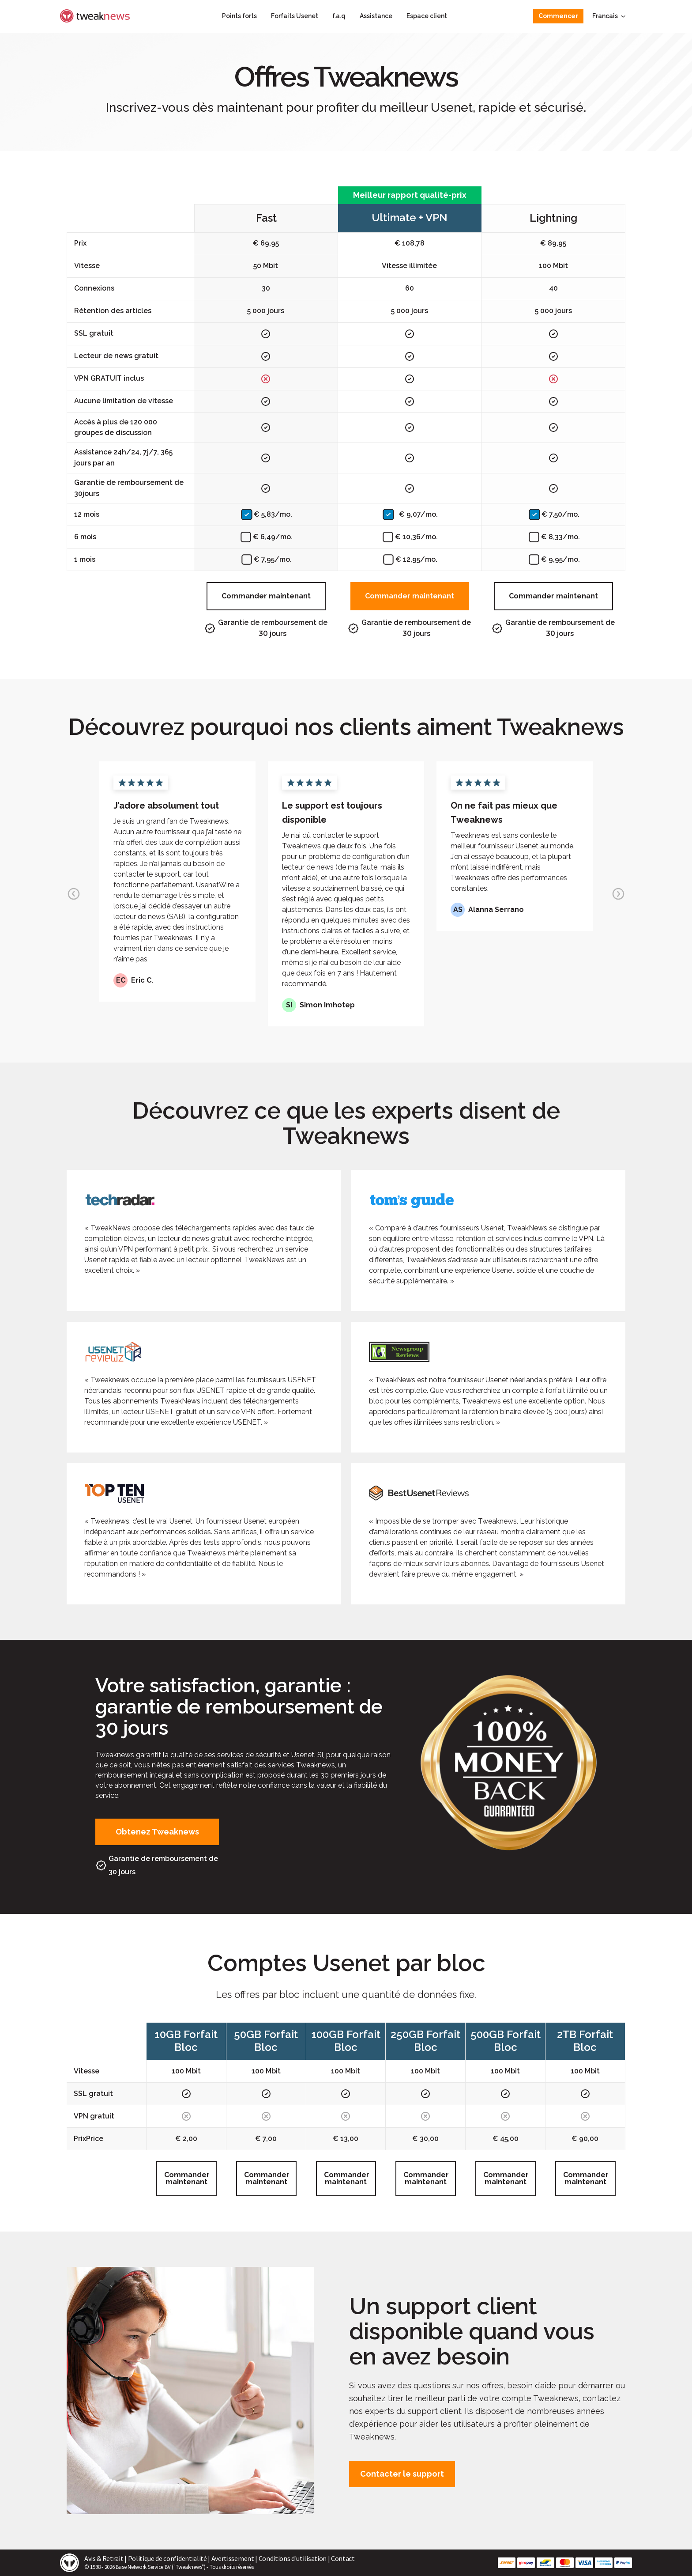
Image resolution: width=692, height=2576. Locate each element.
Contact (343, 2558)
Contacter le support (402, 2473)
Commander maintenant (266, 596)
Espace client (426, 15)
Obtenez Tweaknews (157, 1831)
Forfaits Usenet (294, 15)
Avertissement (232, 2558)
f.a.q (339, 15)
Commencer (558, 15)
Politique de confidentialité (167, 2558)
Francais (609, 16)
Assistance (376, 15)
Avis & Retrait (104, 2558)
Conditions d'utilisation (293, 2558)
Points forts (239, 15)
